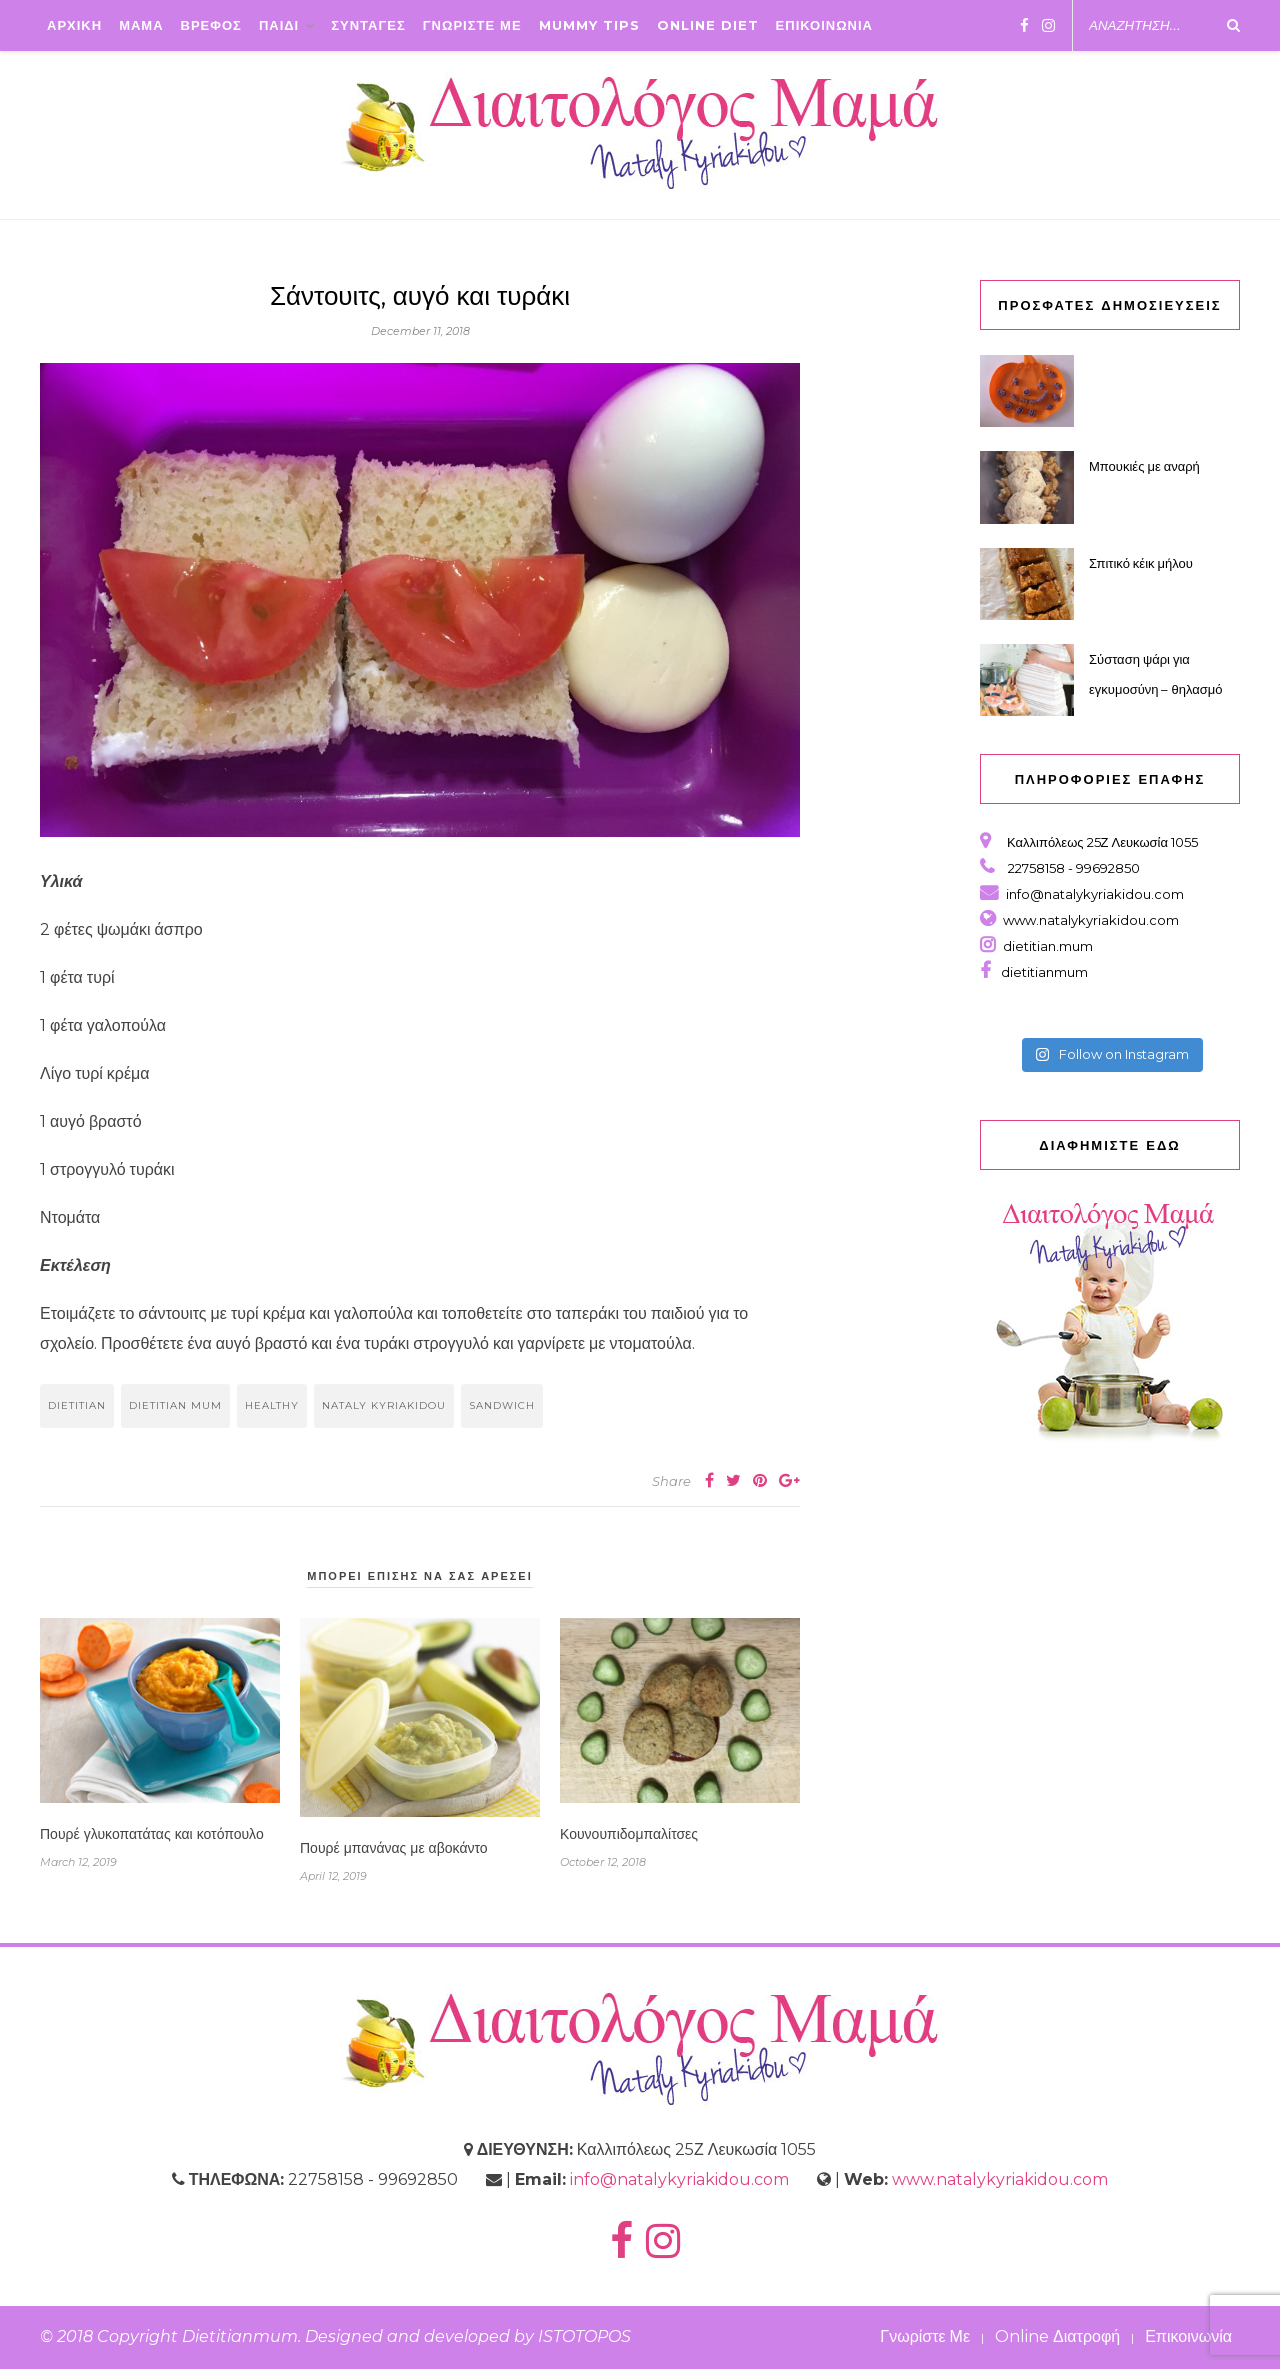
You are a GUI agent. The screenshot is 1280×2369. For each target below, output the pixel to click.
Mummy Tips (589, 25)
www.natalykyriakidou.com (1091, 920)
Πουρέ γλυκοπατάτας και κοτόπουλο (152, 1834)
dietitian (77, 1405)
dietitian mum (175, 1405)
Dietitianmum (240, 2336)
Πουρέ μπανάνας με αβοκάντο (394, 1848)
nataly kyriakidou (384, 1405)
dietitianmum (1041, 972)
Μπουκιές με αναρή (1144, 466)
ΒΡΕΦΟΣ (211, 25)
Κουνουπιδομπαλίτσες (629, 1834)
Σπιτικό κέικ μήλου (1141, 563)
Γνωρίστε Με (925, 2336)
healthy (272, 1405)
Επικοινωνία (1188, 2336)
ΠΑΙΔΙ (279, 25)
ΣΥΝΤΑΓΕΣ (368, 25)
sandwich (502, 1405)
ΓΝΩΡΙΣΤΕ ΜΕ (472, 25)
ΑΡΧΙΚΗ (74, 25)
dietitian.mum (1046, 946)
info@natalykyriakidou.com (1095, 894)
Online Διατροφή (1057, 2336)
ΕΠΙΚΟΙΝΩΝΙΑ (824, 25)
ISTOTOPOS (584, 2336)
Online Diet (708, 25)
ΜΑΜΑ (141, 25)
